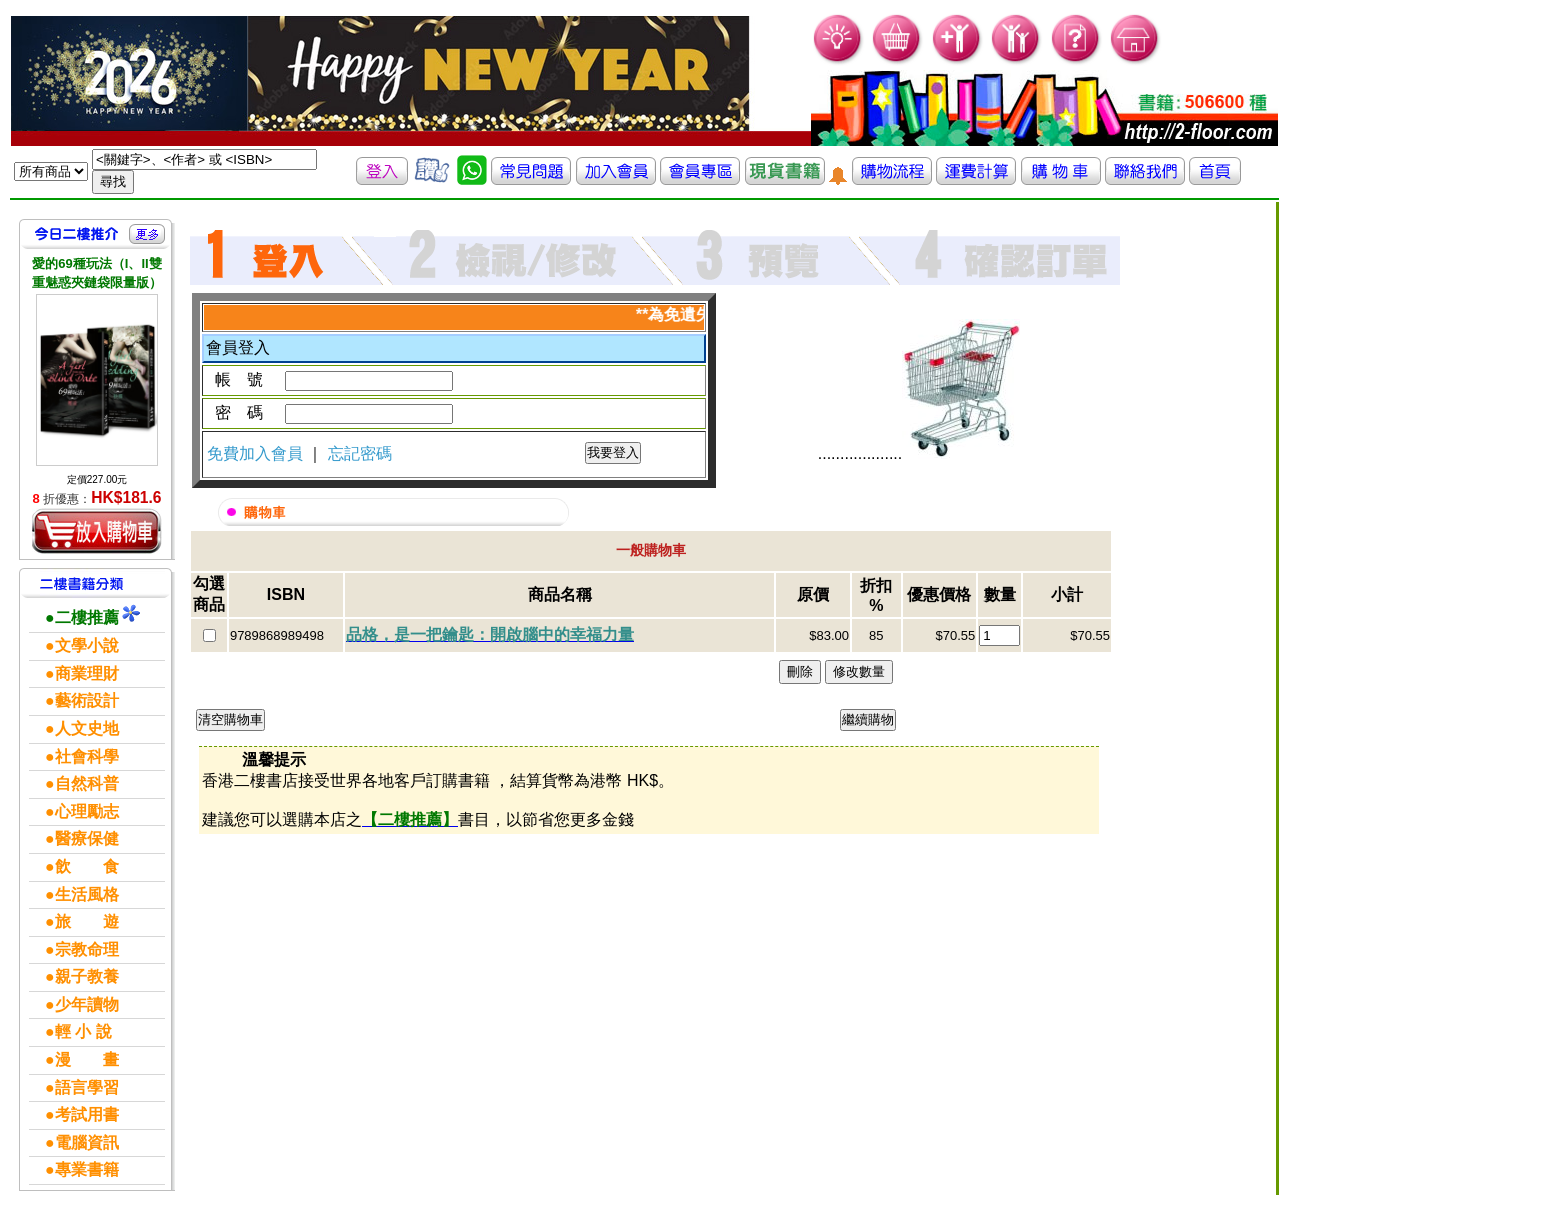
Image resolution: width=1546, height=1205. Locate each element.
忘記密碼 (360, 453)
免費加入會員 (257, 453)
